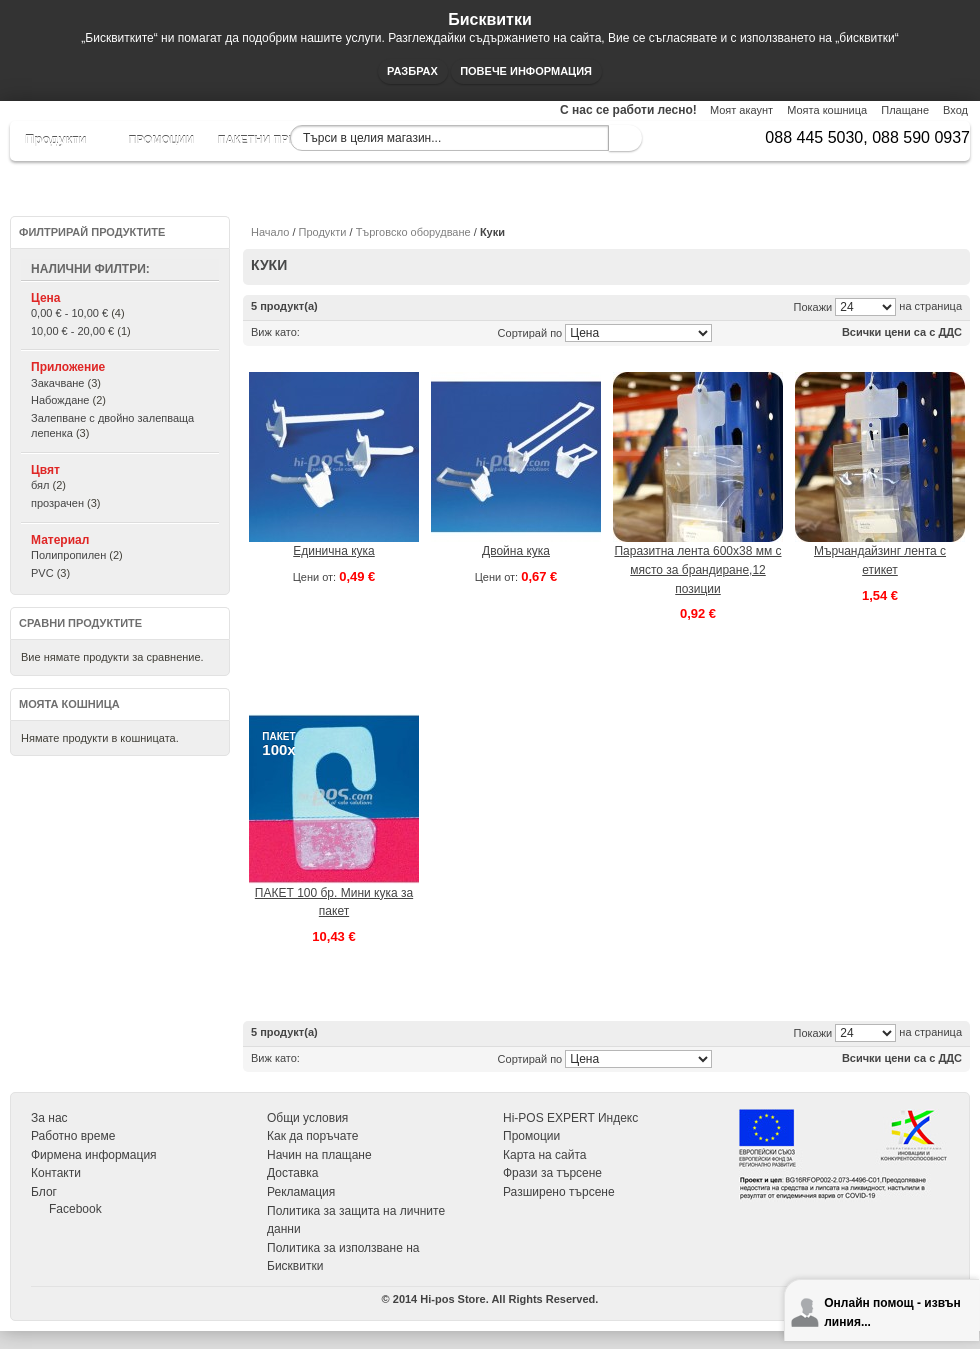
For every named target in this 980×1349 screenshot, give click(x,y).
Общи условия (307, 1118)
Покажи (813, 307)
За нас (49, 1118)
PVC (42, 573)
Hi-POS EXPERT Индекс (570, 1118)
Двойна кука (516, 551)
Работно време (73, 1136)
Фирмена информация (94, 1155)
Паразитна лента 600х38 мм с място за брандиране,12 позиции (697, 569)
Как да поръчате (312, 1136)
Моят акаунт (741, 110)
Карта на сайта (545, 1155)
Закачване (57, 383)
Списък (338, 332)
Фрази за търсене (552, 1173)
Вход (955, 110)
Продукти (323, 232)
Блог (44, 1192)
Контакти (56, 1173)
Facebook (75, 1209)
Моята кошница (827, 110)
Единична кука (334, 551)
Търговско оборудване (413, 232)
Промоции (531, 1136)
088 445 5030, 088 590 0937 (867, 137)
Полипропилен (68, 555)
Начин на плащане (319, 1155)
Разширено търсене (559, 1192)
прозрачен (57, 503)
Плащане (905, 110)
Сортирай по (530, 333)
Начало (270, 232)
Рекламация (301, 1192)
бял (40, 485)
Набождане (60, 400)
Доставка (293, 1173)
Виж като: (275, 332)
